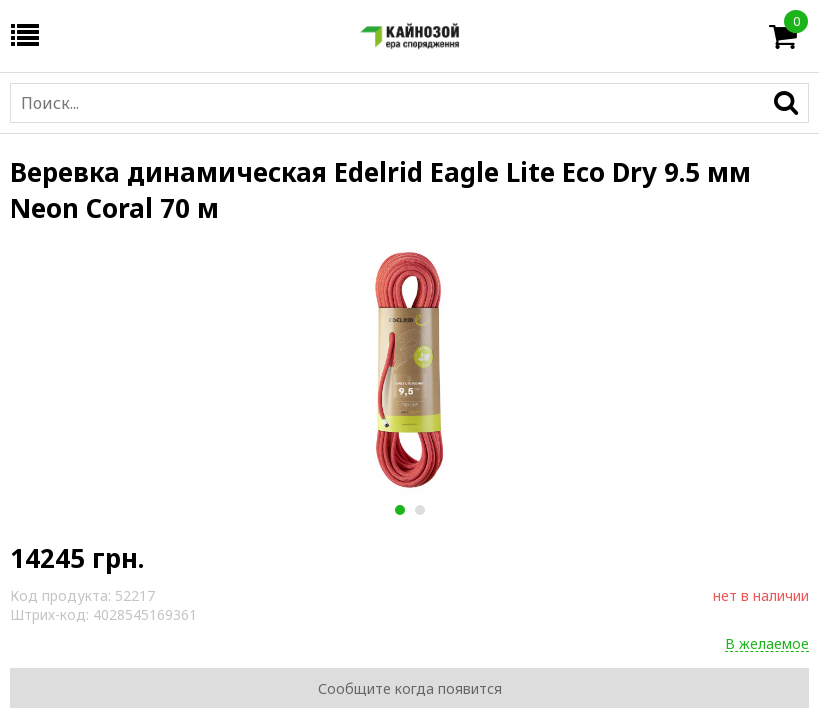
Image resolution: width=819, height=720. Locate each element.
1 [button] (399, 510)
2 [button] (419, 510)
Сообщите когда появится (410, 688)
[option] (409, 371)
